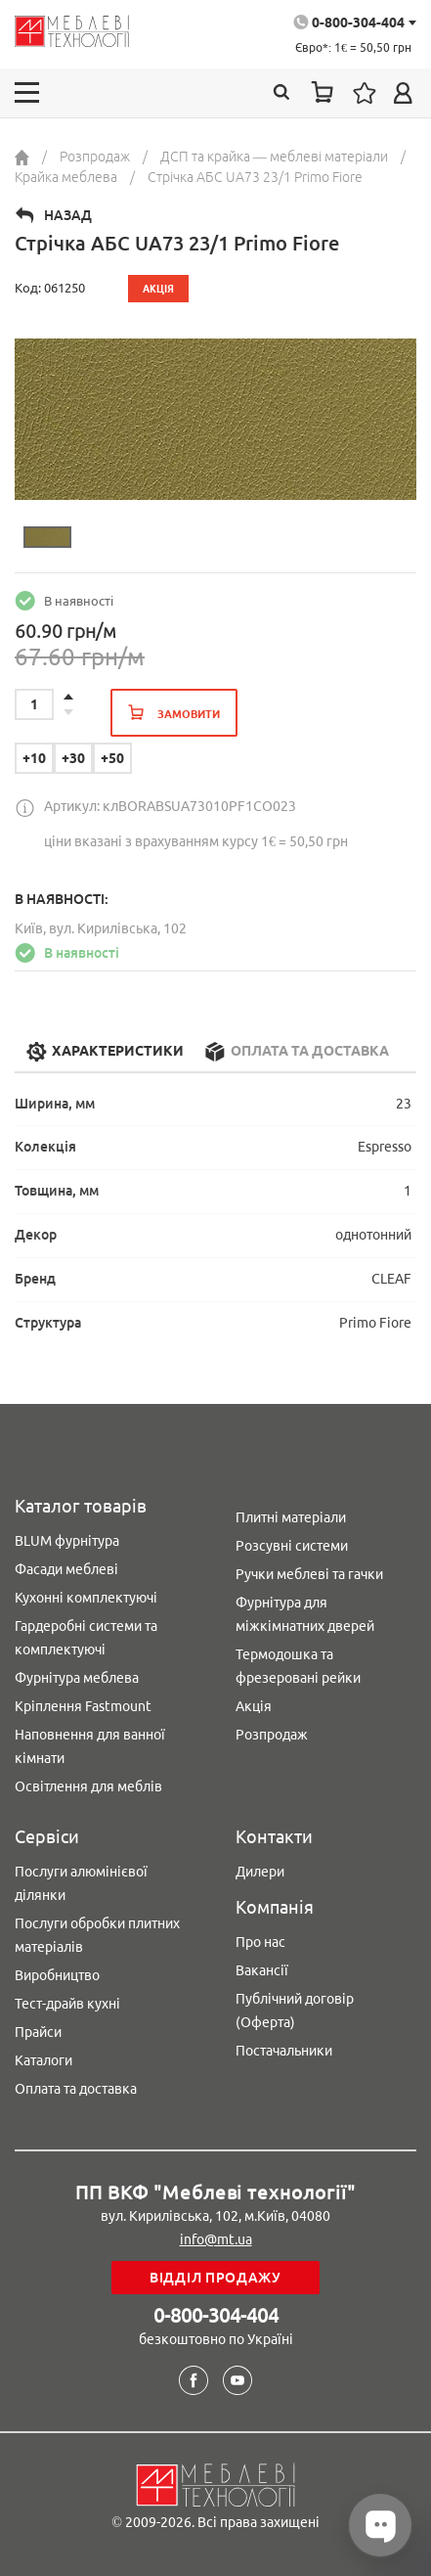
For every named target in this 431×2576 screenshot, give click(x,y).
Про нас (260, 1942)
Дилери (260, 1871)
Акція (254, 1706)
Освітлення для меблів (88, 1786)
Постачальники (284, 2050)
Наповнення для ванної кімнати (90, 1746)
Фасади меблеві (66, 1569)
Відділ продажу (215, 2277)
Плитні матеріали (291, 1517)
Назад (68, 215)
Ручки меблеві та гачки (309, 1574)
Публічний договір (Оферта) (295, 2010)
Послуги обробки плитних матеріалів (97, 1935)
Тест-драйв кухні (67, 2003)
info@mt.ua (216, 2239)
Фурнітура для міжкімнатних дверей (305, 1614)
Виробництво (57, 1975)
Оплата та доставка (76, 2089)
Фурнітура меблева (77, 1678)
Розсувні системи (292, 1546)
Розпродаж (272, 1734)
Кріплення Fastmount (83, 1706)
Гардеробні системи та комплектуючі (86, 1637)
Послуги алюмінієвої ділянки (81, 1883)
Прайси (38, 2032)
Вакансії (262, 1970)
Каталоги (43, 2060)
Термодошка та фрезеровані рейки (298, 1666)
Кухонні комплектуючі (86, 1597)
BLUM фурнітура (67, 1541)
